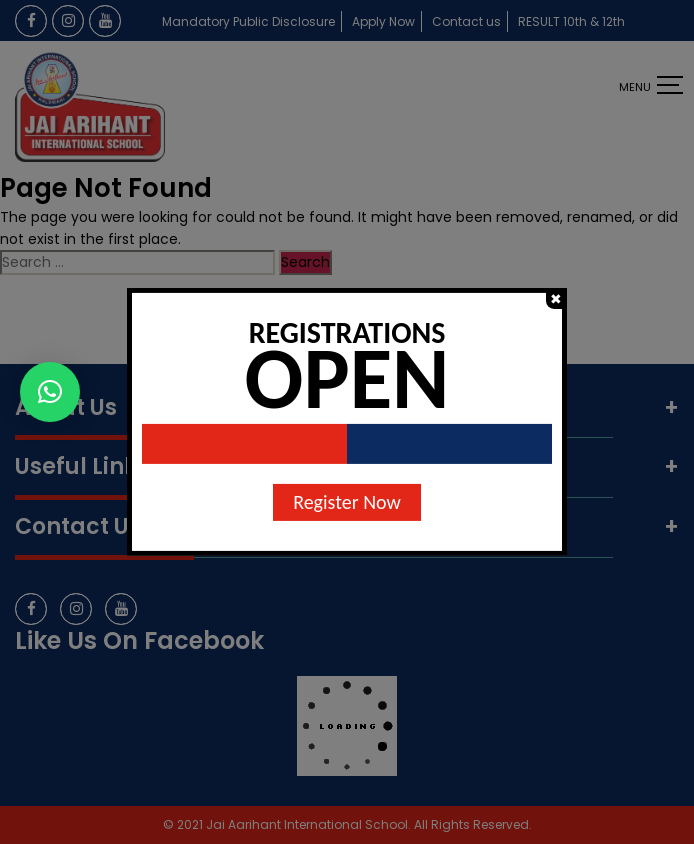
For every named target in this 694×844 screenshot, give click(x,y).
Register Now (347, 502)
